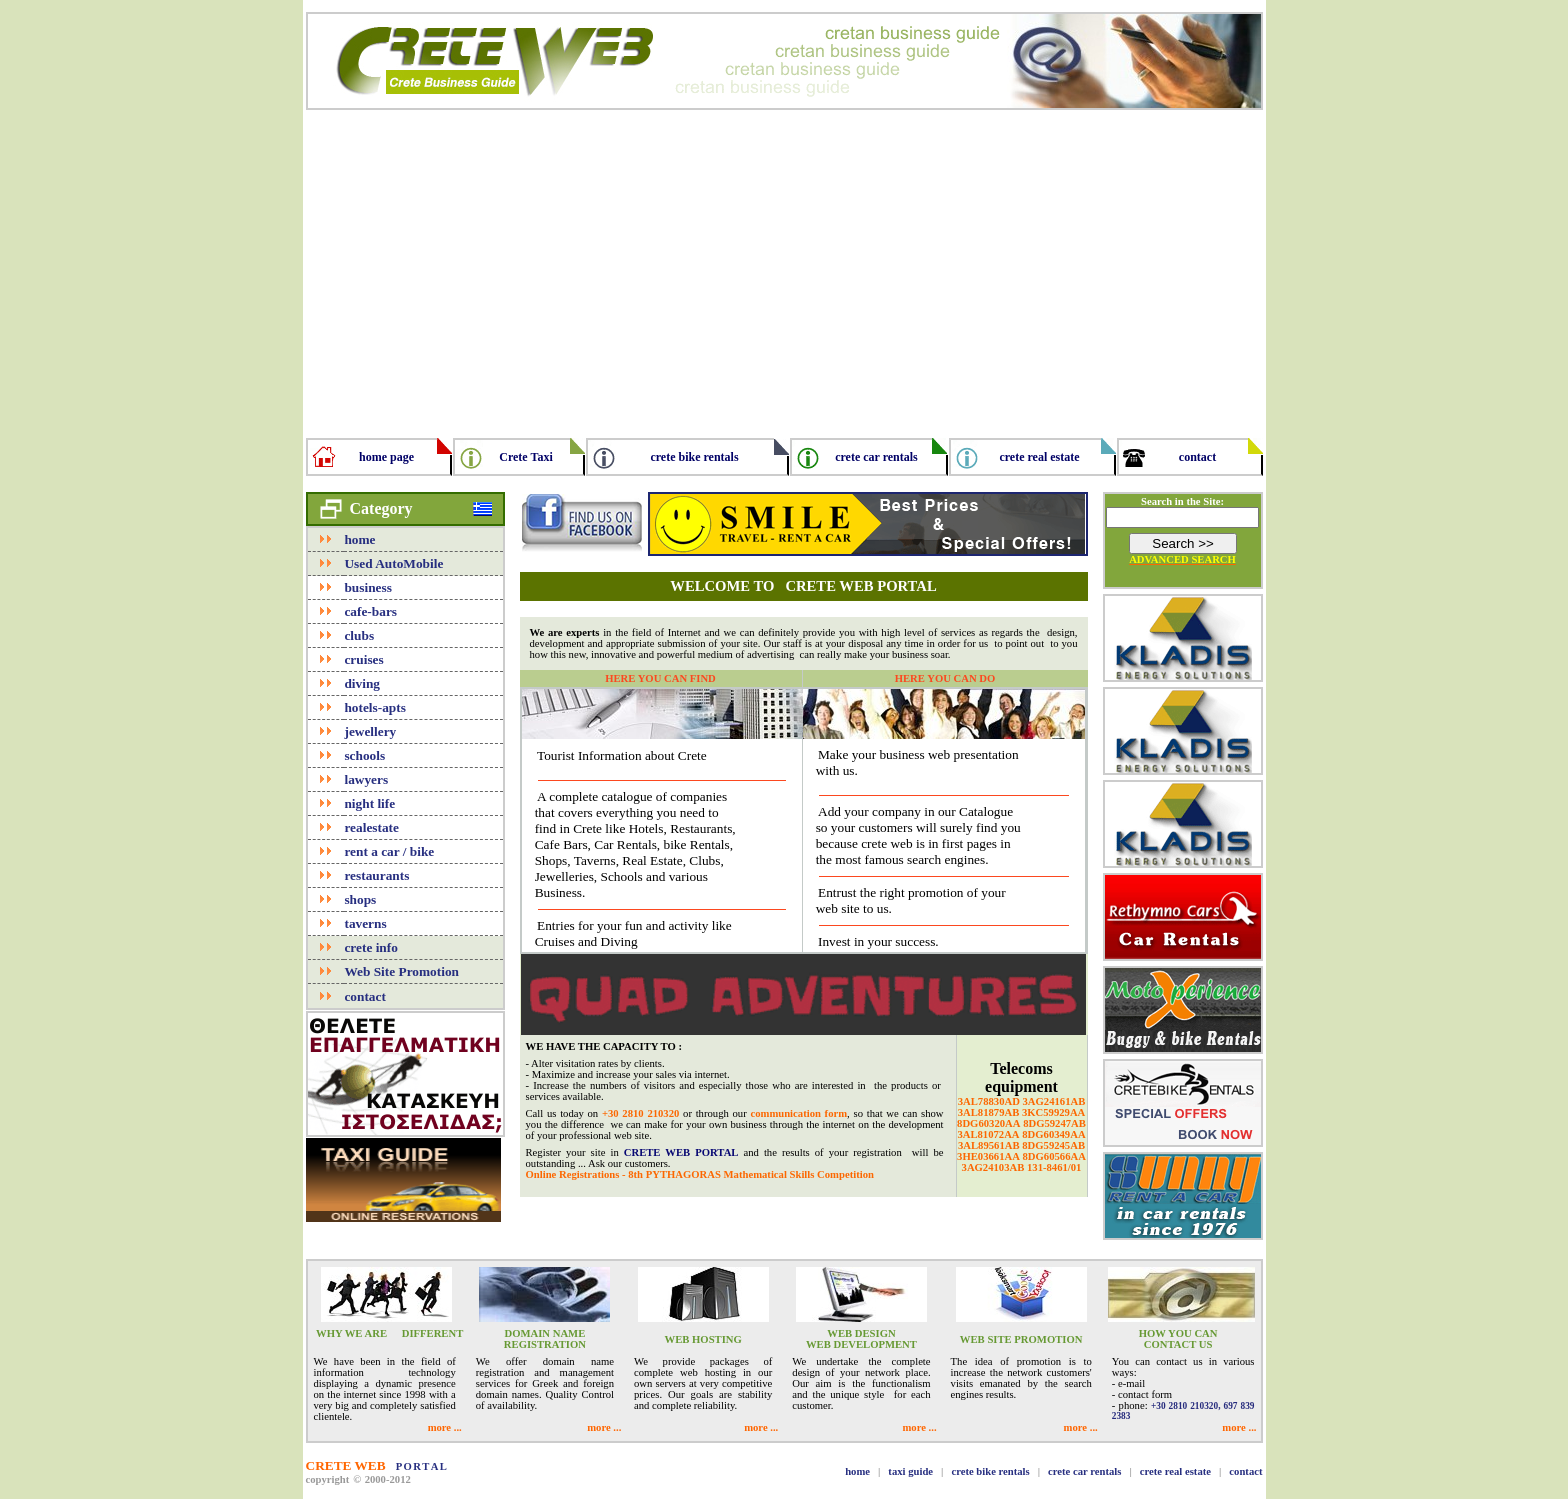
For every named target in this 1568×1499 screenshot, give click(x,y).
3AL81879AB (989, 1112)
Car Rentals (625, 844)
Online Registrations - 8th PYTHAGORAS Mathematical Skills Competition (700, 1174)
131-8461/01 (1054, 1167)
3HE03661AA (988, 1156)
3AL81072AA (988, 1134)
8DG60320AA (988, 1123)
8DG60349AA (1053, 1134)
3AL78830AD (989, 1101)
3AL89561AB (989, 1145)
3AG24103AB (993, 1167)
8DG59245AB (1053, 1145)
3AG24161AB (1054, 1101)
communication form (798, 1113)
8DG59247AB (1054, 1123)
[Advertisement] (784, 266)
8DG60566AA (1054, 1156)
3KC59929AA (1053, 1112)
